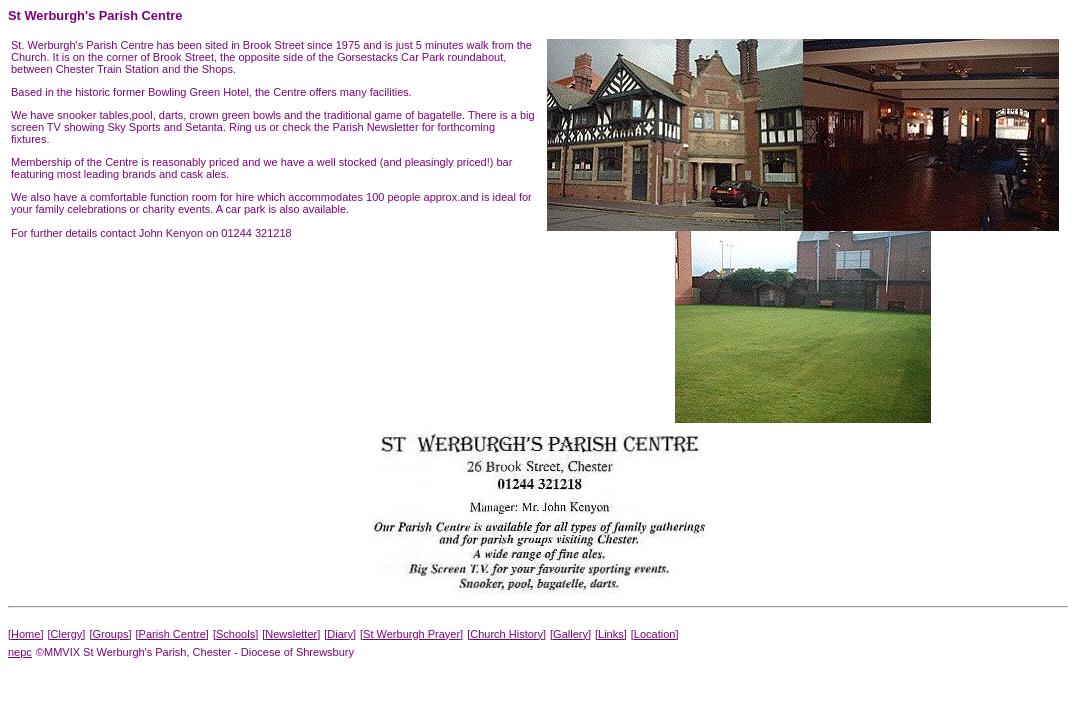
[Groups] (110, 634)
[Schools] (235, 634)
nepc (20, 652)
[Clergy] (66, 634)
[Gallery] (570, 634)
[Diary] (340, 634)
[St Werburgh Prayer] (411, 634)
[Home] (25, 634)
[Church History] (506, 634)
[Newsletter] (291, 634)
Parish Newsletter (375, 127)
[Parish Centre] (172, 634)
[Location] (655, 634)
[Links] (611, 634)
